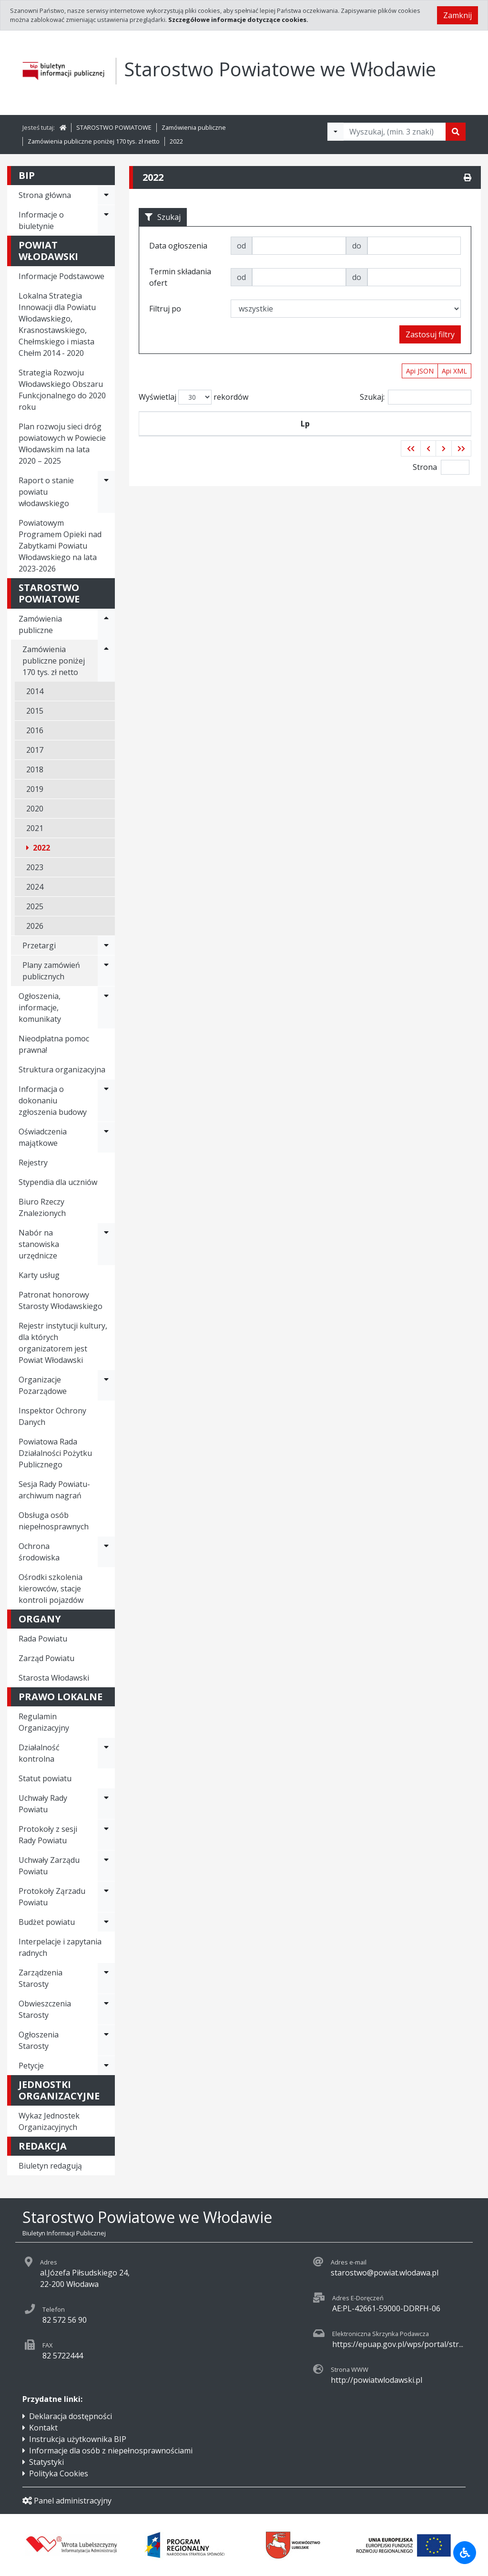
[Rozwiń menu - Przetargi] (106, 945)
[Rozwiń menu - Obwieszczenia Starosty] (106, 2009)
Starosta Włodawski (54, 1677)
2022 (176, 141)
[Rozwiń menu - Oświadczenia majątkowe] (106, 1137)
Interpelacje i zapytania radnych (60, 1947)
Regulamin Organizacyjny (44, 1722)
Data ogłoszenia (261, 435)
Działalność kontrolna (39, 1753)
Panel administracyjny (67, 2500)
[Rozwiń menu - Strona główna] (106, 195)
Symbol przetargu (191, 435)
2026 (34, 926)
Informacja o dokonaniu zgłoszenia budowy (53, 1100)
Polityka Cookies (58, 2473)
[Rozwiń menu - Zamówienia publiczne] (106, 624)
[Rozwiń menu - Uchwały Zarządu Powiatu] (106, 1865)
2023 (34, 867)
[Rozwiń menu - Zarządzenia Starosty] (106, 1978)
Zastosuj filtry (430, 334)
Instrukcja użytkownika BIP (77, 2439)
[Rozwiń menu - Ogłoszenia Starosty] (106, 2040)
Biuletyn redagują (50, 2166)
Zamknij (457, 15)
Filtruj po (165, 308)
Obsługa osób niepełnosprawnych (54, 1521)
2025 (34, 906)
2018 (34, 769)
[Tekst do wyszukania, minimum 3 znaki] (394, 132)
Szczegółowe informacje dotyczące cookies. (238, 19)
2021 (34, 828)
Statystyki (46, 2462)
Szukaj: (415, 397)
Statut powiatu (45, 1778)
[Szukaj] (456, 132)
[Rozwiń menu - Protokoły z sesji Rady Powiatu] (106, 1834)
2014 (34, 691)
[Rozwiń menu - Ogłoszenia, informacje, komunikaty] (106, 1007)
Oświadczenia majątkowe (43, 1137)
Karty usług (39, 1275)
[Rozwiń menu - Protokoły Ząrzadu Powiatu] (106, 1896)
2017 (34, 750)
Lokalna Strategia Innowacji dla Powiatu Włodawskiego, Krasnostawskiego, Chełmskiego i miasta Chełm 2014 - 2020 (57, 324)
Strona (425, 490)
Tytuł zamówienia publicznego (343, 435)
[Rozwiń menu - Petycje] (106, 2065)
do (356, 245)
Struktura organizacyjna (62, 1069)
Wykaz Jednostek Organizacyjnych (49, 2121)
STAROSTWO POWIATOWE (114, 127)
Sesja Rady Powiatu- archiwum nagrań (54, 1490)
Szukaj (163, 217)
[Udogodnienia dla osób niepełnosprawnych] (464, 2552)
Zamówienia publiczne (194, 127)
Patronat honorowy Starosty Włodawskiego (60, 1300)
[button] (411, 471)
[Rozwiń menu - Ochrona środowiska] (106, 1552)
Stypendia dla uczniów (58, 1182)
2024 (34, 887)
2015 (34, 711)
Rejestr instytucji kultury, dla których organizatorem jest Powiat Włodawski (63, 1342)
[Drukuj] (467, 177)
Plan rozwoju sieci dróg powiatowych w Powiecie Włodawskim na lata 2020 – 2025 (62, 443)
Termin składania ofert (428, 435)
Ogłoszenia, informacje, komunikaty (40, 1007)
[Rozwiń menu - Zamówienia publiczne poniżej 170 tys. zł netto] (106, 661)
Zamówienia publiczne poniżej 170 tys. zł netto (94, 141)
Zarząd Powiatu (46, 1658)
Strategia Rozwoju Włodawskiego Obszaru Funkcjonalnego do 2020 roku (62, 389)
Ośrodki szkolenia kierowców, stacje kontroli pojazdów (51, 1588)
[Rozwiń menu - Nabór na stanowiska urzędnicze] (106, 1244)
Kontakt (43, 2427)
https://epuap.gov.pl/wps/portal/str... (397, 2344)
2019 (34, 789)
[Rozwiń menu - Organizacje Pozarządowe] (106, 1385)
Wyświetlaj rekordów (193, 397)
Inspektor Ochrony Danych (52, 1416)
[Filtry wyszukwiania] (335, 132)
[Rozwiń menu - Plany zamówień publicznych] (106, 971)
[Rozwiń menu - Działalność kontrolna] (106, 1753)
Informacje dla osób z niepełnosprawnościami (111, 2450)
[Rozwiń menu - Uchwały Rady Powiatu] (106, 1803)
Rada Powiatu (43, 1638)
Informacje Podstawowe (61, 276)
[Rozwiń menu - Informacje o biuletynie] (106, 220)
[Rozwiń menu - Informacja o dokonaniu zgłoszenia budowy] (106, 1101)
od (241, 245)
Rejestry (33, 1162)
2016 (34, 730)
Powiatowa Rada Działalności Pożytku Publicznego (55, 1453)
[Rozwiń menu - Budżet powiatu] (106, 1922)
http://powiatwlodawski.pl (376, 2380)
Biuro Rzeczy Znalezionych (42, 1207)
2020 (34, 808)
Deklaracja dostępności (70, 2416)
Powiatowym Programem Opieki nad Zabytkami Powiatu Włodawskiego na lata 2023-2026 (60, 546)
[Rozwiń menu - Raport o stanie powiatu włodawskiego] (106, 492)
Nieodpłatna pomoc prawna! (54, 1044)
